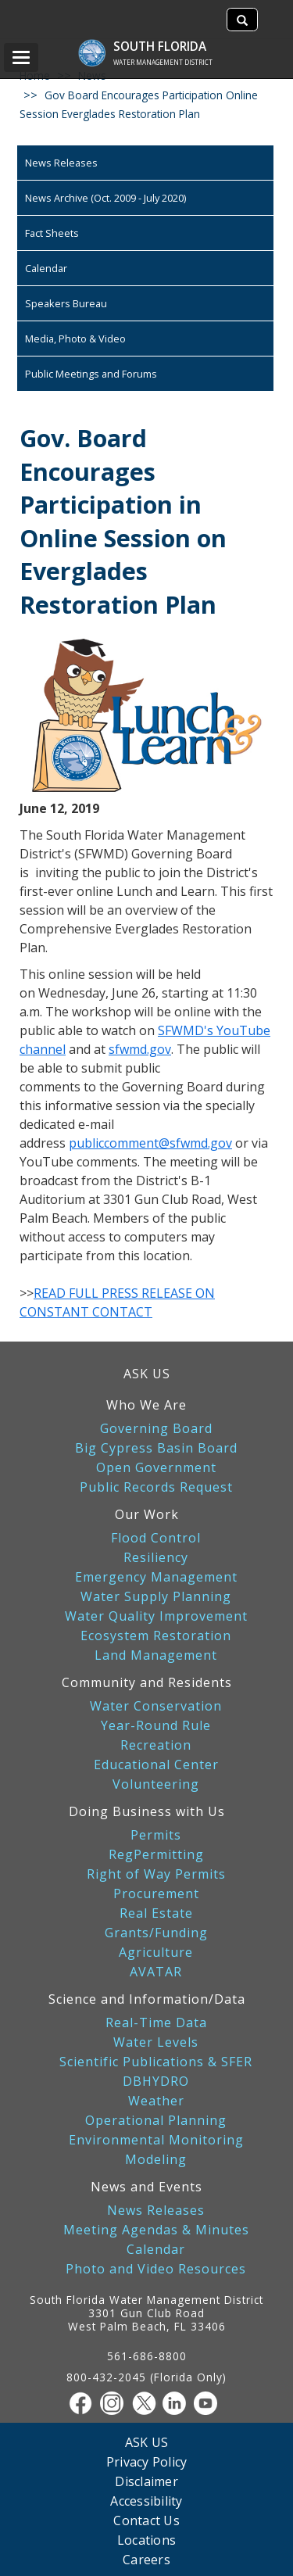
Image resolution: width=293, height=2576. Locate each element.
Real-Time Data (156, 2023)
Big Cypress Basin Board (156, 1448)
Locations (146, 2539)
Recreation (155, 1745)
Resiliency (155, 1558)
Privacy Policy (147, 2461)
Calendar (46, 268)
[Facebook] (84, 2403)
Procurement (156, 1894)
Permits (155, 1835)
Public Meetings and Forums (91, 374)
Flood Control (156, 1538)
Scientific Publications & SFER (155, 2062)
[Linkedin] (178, 2403)
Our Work (147, 1514)
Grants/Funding (156, 1933)
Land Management (156, 1655)
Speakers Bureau (66, 303)
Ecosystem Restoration (155, 1636)
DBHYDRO (156, 2081)
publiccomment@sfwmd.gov (150, 1143)
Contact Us (146, 2520)
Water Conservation (156, 1706)
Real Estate (156, 1913)
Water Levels (155, 2042)
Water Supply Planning (155, 1597)
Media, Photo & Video (75, 338)
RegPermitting (156, 1855)
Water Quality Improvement (156, 1616)
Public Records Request (156, 1487)
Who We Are (146, 1404)
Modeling (156, 2159)
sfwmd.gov (140, 1049)
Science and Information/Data (146, 1999)
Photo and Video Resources (156, 2269)
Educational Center (156, 1765)
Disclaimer (146, 2481)
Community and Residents (147, 1682)
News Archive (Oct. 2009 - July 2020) (105, 198)
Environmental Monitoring (156, 2140)
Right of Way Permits (156, 1874)
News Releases (61, 163)
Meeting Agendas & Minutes (156, 2230)
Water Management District (163, 62)
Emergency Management (156, 1577)
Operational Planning (156, 2120)
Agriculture (156, 1952)
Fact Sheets (52, 233)
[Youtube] (209, 2403)
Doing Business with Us (147, 1811)
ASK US (146, 1373)
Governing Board (156, 1429)
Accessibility (146, 2500)
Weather (156, 2101)
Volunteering (156, 1784)
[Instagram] (115, 2403)
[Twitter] (147, 2403)
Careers (146, 2559)
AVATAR (156, 1972)
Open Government (156, 1468)
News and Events (146, 2186)
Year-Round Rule (156, 1726)
